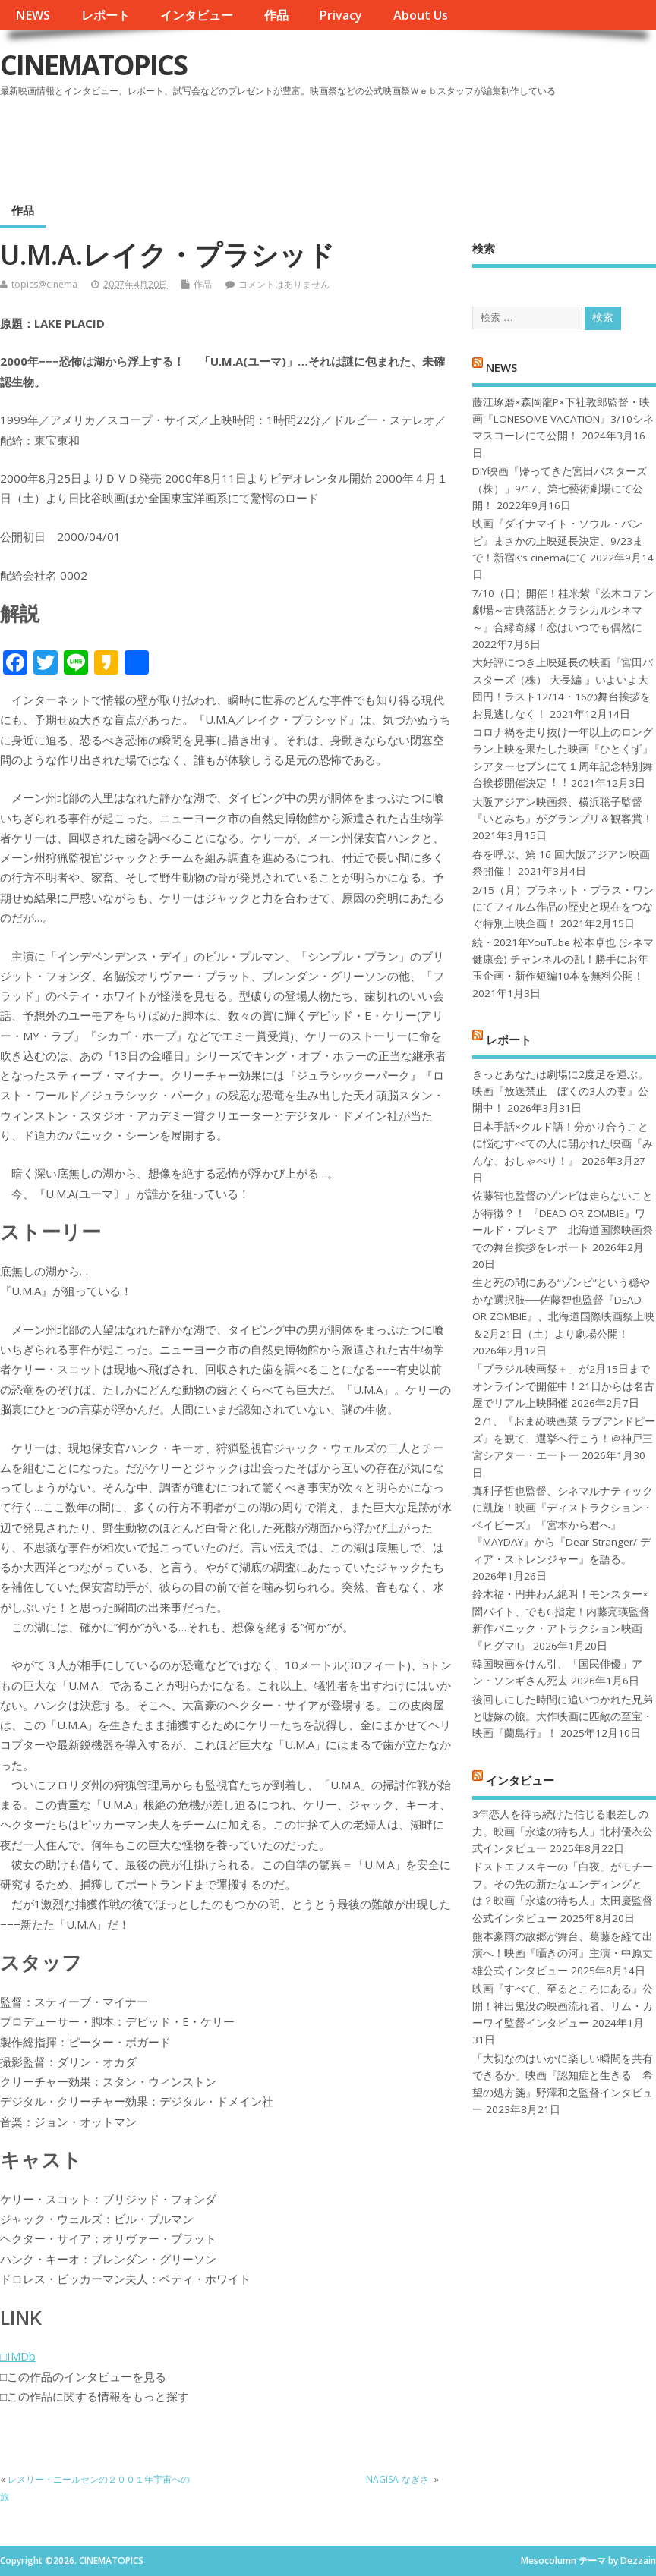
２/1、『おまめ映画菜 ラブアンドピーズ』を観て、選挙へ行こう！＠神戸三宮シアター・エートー (563, 1438)
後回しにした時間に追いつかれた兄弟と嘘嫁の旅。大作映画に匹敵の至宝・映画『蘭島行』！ (562, 1717)
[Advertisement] (366, 143)
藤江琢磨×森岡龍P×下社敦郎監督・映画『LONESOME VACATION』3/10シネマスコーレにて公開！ (563, 419)
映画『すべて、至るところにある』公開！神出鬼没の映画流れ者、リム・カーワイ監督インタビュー (562, 2006)
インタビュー (196, 15)
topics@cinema (44, 284)
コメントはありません (284, 284)
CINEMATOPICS (93, 64)
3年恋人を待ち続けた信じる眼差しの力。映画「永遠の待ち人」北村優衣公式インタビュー (562, 1831)
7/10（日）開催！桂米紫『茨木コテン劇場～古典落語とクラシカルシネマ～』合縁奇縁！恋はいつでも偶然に (563, 610)
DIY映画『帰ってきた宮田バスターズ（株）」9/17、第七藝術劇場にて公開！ (559, 488)
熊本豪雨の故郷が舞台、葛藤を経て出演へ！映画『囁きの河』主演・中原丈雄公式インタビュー (562, 1953)
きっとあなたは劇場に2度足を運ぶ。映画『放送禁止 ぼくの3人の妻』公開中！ (560, 1091)
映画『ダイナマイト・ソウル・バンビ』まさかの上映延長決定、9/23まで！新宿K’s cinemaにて (557, 541)
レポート (105, 15)
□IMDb (18, 2356)
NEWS (32, 15)
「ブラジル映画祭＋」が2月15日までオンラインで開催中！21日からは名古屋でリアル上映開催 (563, 1386)
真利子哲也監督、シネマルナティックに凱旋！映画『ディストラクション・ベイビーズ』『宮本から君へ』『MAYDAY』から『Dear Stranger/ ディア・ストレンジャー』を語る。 (562, 1525)
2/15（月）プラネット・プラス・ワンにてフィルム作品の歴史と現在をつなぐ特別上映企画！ (563, 907)
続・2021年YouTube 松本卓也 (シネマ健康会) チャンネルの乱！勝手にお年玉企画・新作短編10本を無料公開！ (563, 959)
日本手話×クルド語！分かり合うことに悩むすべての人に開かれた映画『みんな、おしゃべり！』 (562, 1144)
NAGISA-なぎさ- (399, 2479)
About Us (420, 15)
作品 (276, 15)
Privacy (340, 15)
